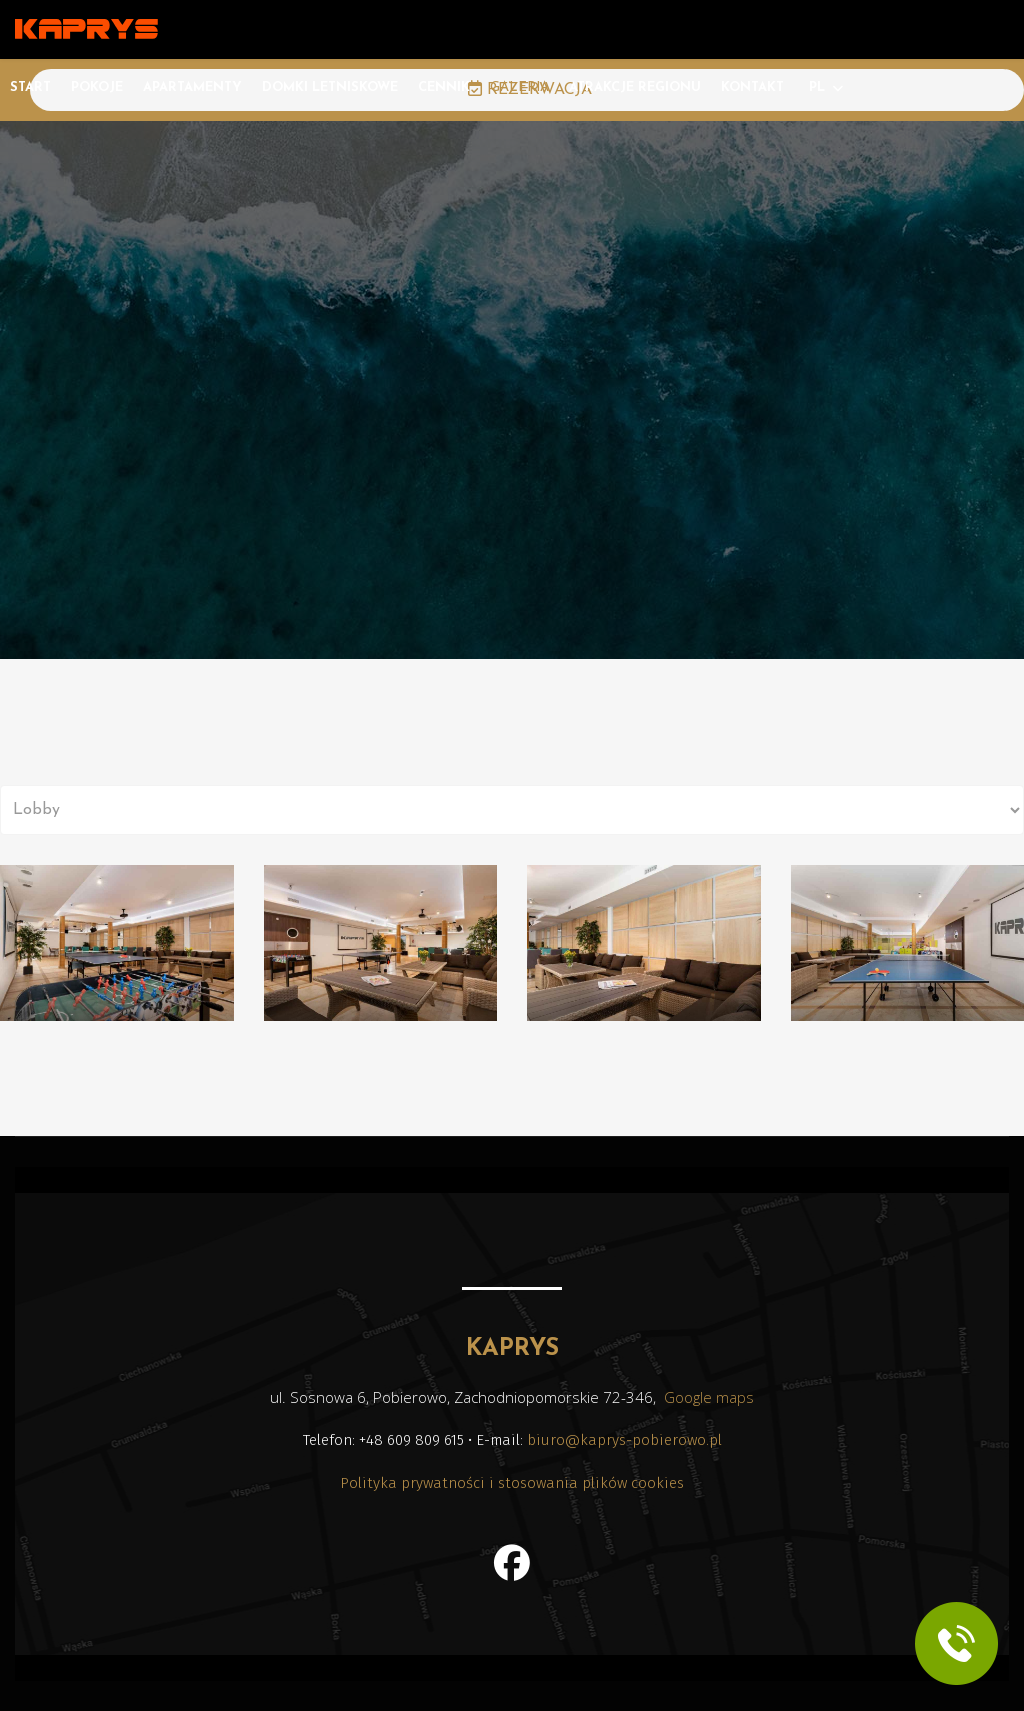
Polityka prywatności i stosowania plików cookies (512, 1483)
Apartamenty (192, 87)
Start (30, 87)
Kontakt (752, 87)
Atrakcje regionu (635, 87)
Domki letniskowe (330, 87)
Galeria (519, 87)
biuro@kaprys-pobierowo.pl (624, 1440)
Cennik (444, 87)
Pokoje (97, 87)
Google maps (709, 1397)
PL (817, 87)
